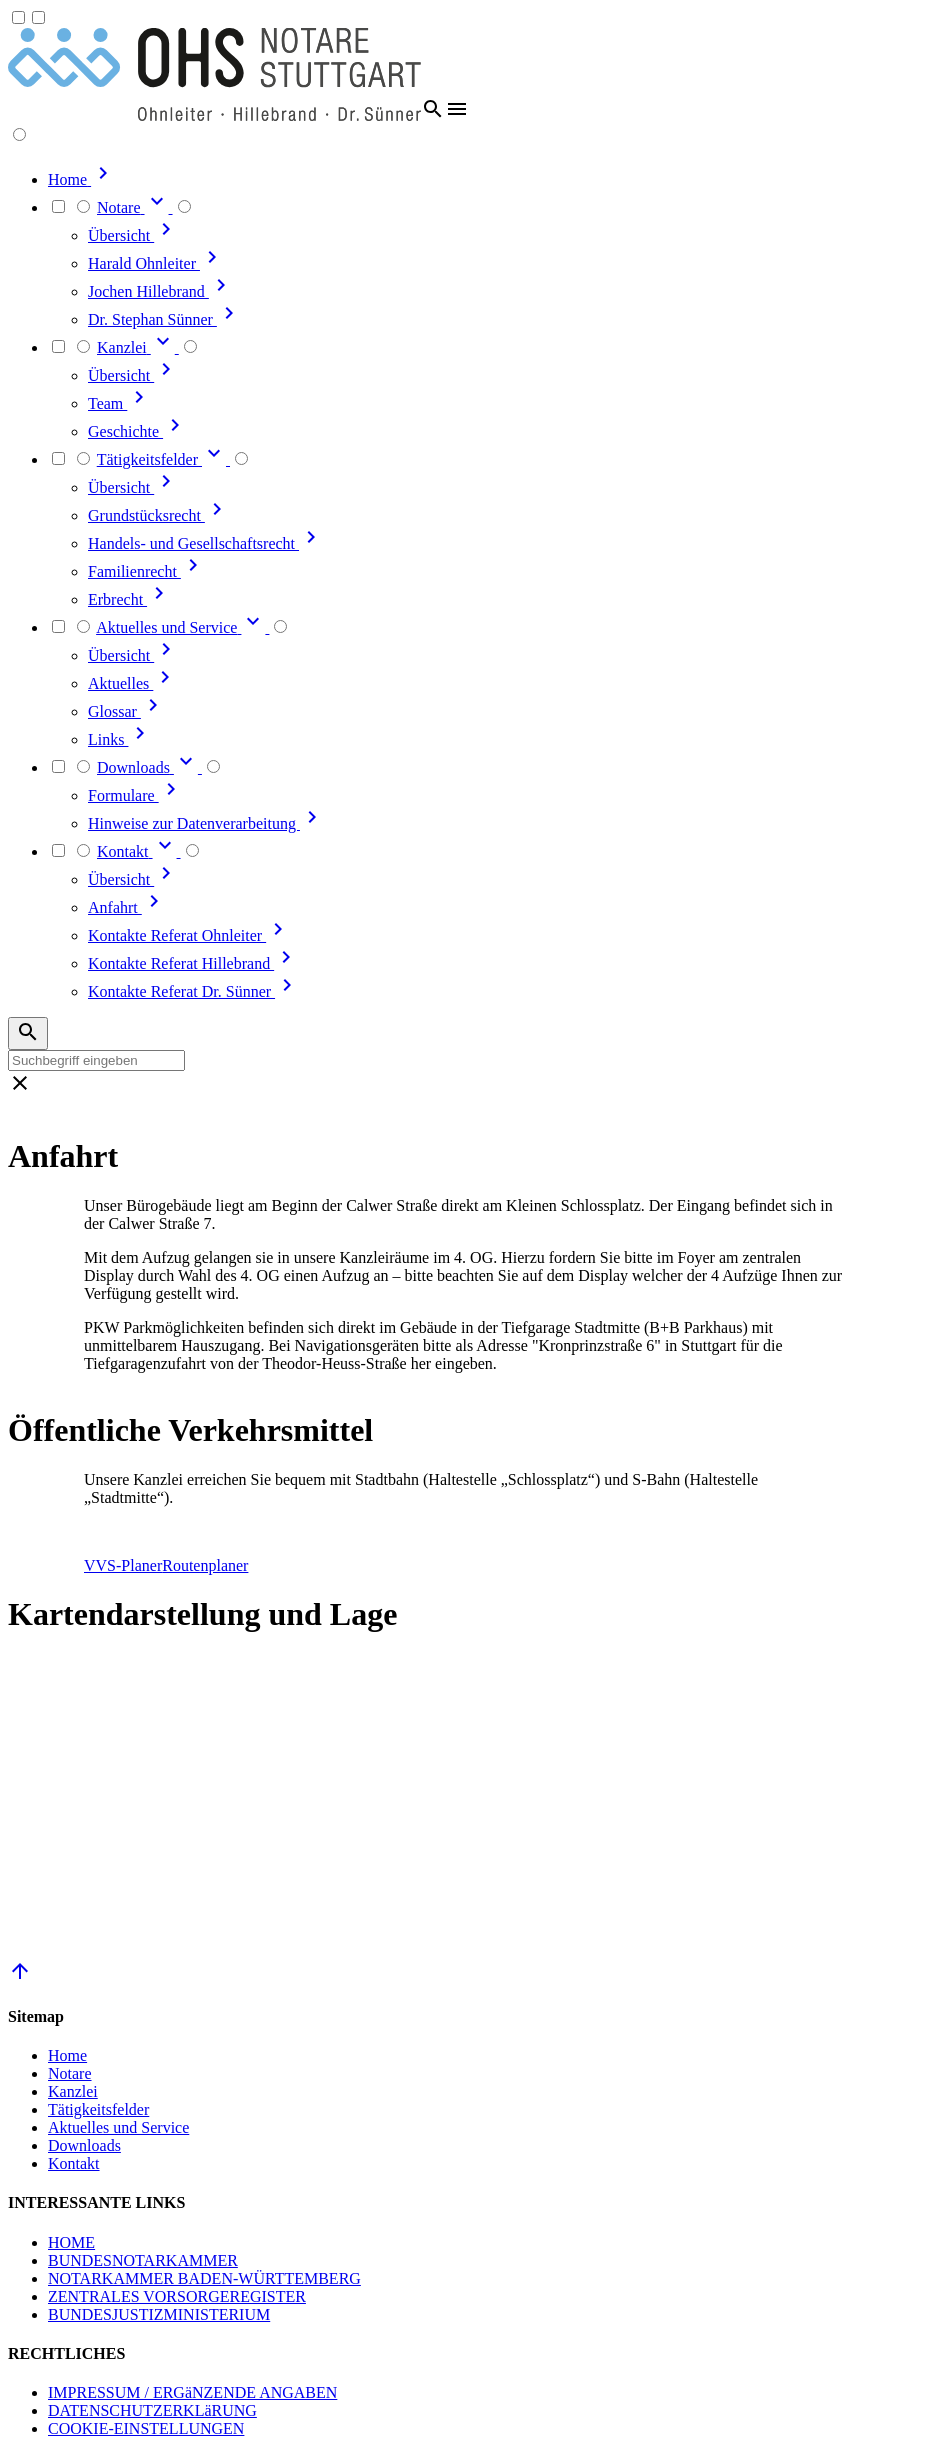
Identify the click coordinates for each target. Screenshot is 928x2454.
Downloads (84, 2145)
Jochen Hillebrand (160, 291)
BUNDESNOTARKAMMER (143, 2260)
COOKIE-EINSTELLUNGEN (146, 2428)
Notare (70, 2073)
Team (119, 403)
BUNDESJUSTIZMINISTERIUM (159, 2314)
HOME (71, 2242)
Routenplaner (205, 1565)
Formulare (135, 795)
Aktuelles (132, 683)
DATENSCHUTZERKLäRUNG (152, 2410)
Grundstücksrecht (158, 515)
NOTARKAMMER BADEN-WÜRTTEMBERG (204, 2278)
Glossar (126, 711)
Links (120, 739)
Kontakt (74, 2163)
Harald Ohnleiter (156, 263)
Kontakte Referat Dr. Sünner (193, 991)
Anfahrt (127, 907)
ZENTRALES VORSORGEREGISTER (177, 2296)
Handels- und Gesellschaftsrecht (205, 543)
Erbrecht (129, 599)
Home (67, 2055)
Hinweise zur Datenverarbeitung (206, 823)
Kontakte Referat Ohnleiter (189, 935)
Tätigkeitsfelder (98, 2109)
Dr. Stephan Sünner (164, 319)
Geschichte (137, 431)
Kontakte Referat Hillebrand (193, 963)
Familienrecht (146, 571)
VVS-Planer (123, 1565)
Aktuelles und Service (118, 2127)
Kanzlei (73, 2091)
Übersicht (133, 235)
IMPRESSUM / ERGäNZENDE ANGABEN (192, 2392)
